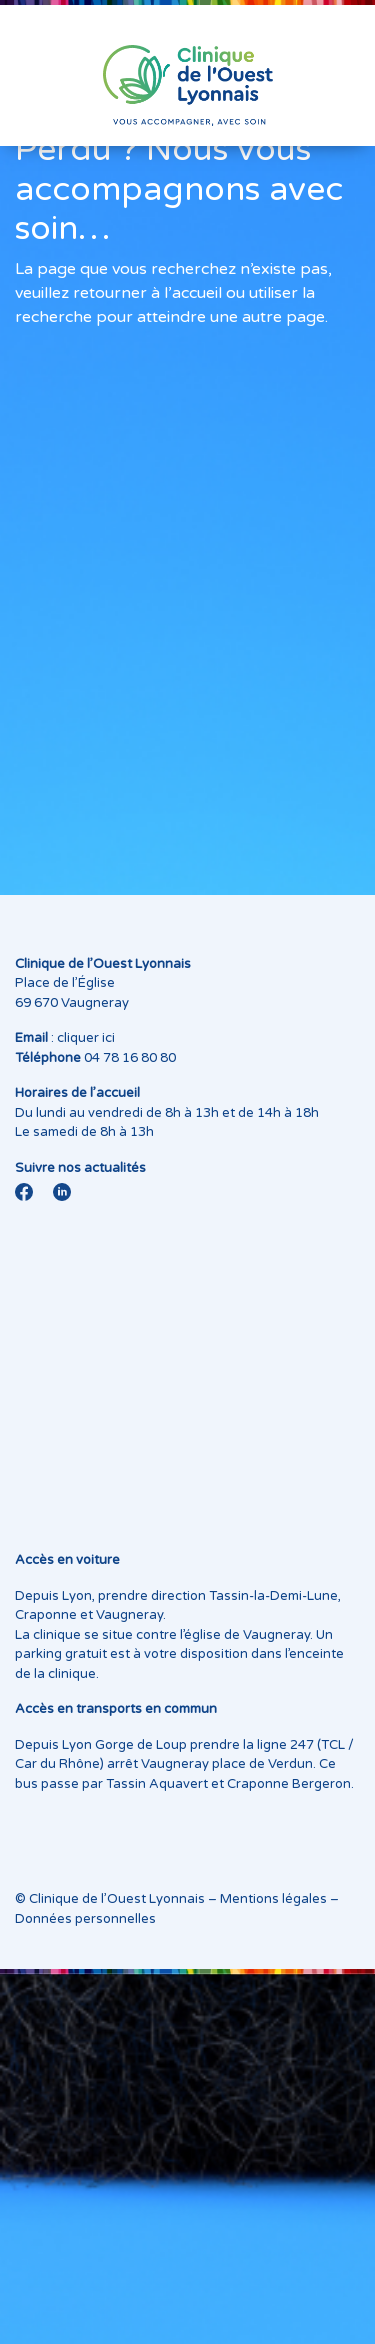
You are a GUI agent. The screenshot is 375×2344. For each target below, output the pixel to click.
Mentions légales (273, 1899)
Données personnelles (85, 1919)
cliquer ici (86, 1038)
